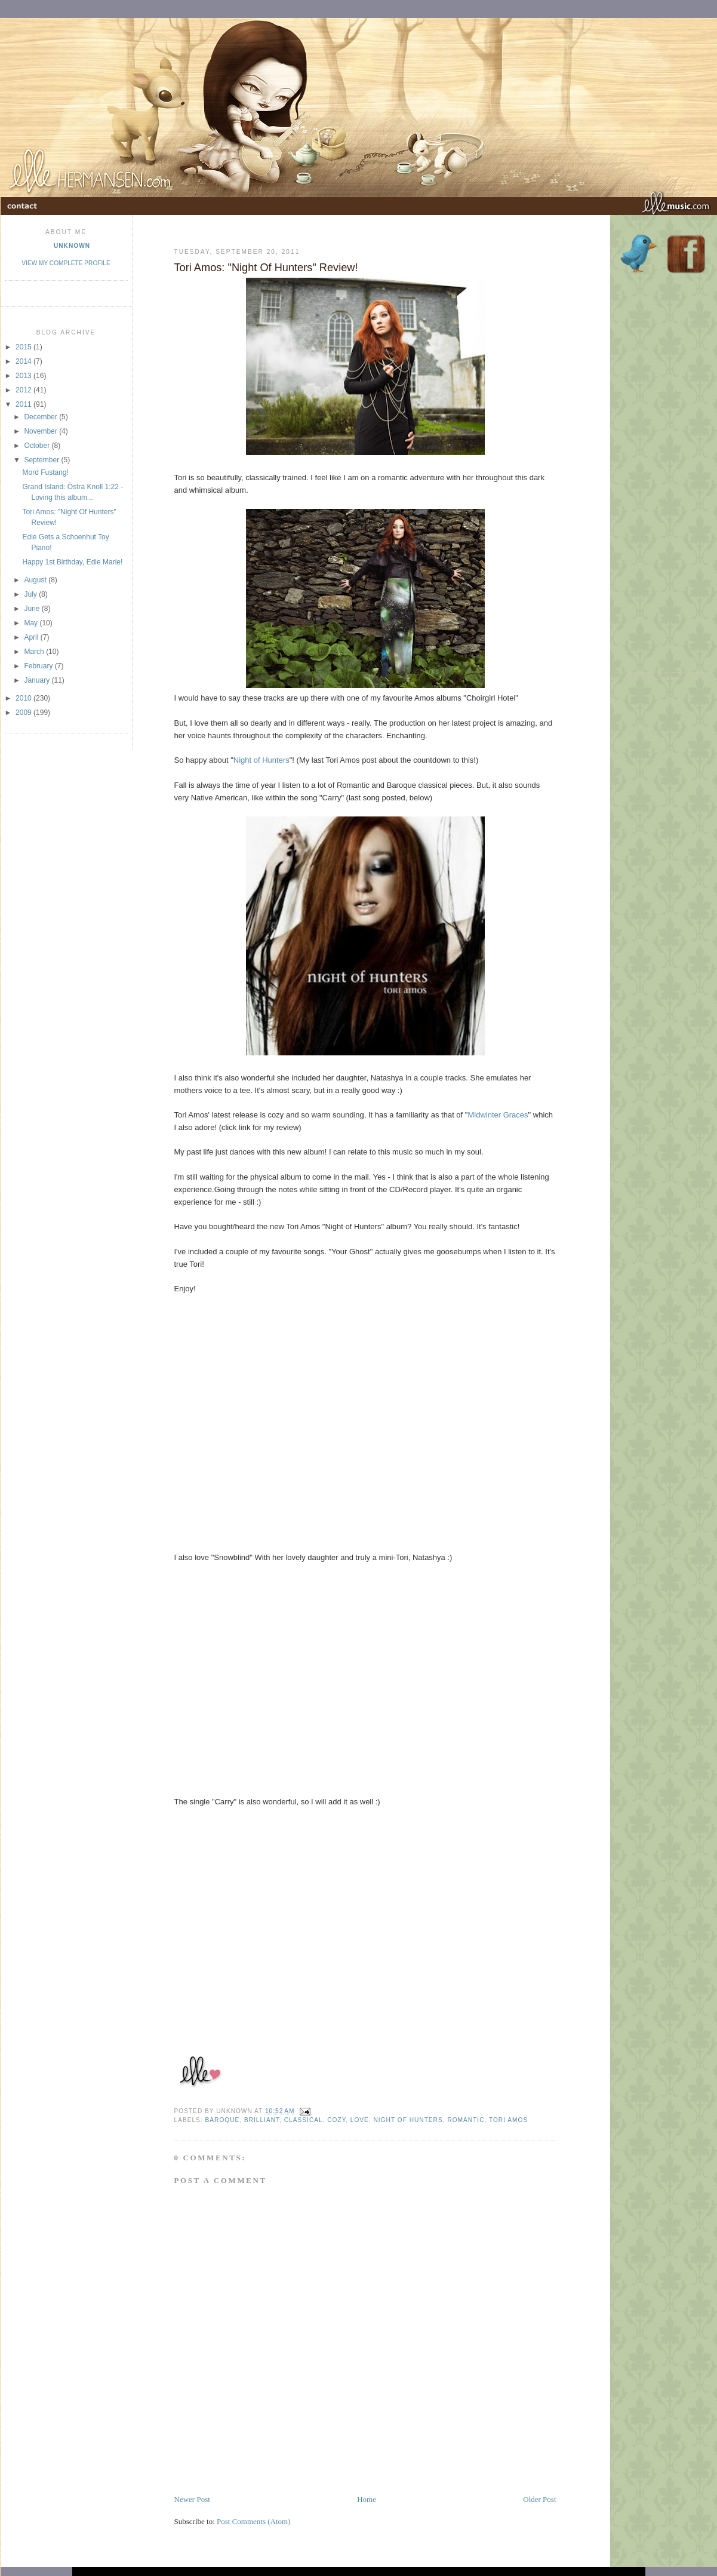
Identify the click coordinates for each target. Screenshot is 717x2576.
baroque (222, 2120)
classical (303, 2120)
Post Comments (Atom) (254, 2521)
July (31, 594)
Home (366, 2499)
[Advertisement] (314, 2467)
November (41, 431)
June (32, 608)
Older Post (539, 2499)
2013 (24, 375)
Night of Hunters (261, 760)
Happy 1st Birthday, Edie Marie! (72, 562)
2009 (24, 712)
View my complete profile (65, 263)
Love (359, 2120)
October (37, 445)
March (35, 651)
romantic (465, 2120)
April (32, 637)
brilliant (261, 2120)
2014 (24, 361)
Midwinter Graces (497, 1114)
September (42, 460)
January (37, 680)
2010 (24, 698)
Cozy (336, 2120)
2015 (24, 347)
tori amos (508, 2120)
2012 (24, 390)
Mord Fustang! (45, 472)
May (31, 623)
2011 (24, 404)
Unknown (72, 245)
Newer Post (192, 2499)
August (36, 580)
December (41, 417)
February (39, 666)
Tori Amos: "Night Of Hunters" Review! (266, 268)
